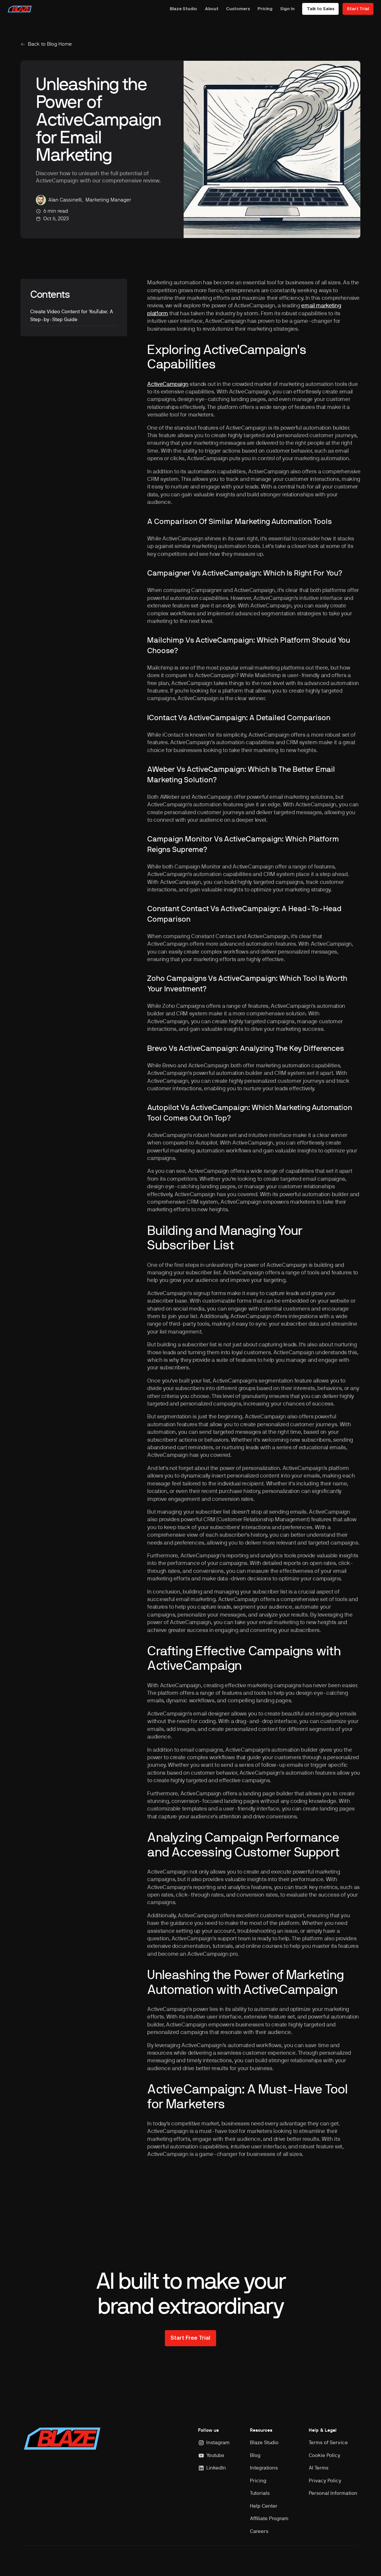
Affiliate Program (269, 2518)
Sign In (287, 9)
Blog (255, 2455)
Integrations (264, 2468)
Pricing (265, 9)
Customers (238, 9)
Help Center (264, 2506)
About (211, 9)
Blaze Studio (183, 9)
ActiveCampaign (167, 384)
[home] (20, 8)
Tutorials (260, 2493)
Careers (259, 2531)
